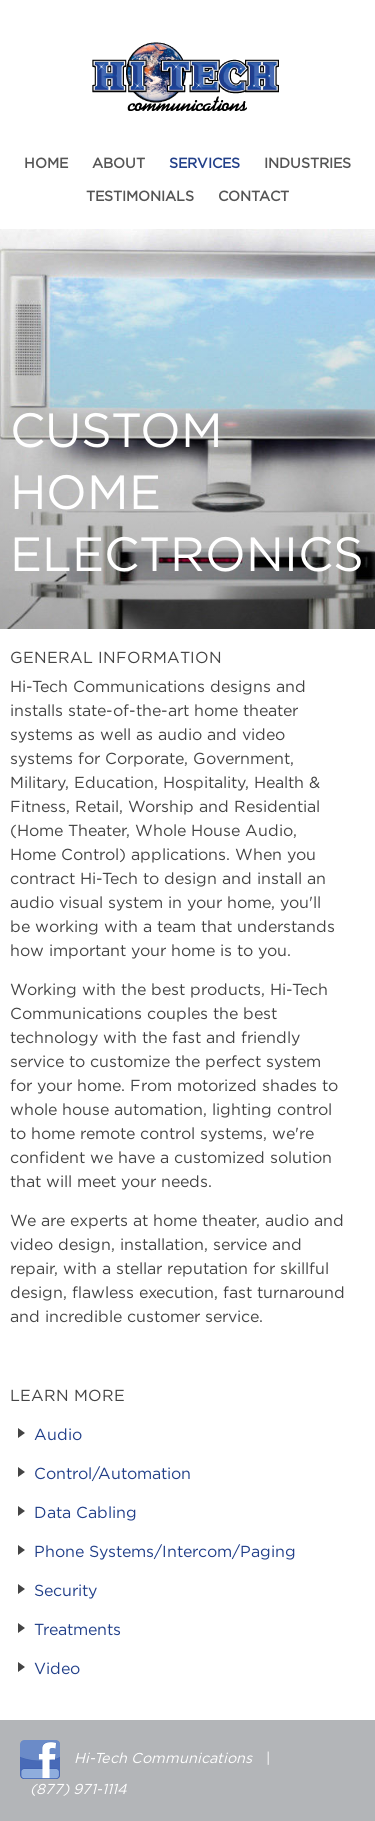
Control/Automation (112, 1474)
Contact (253, 197)
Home (46, 164)
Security (65, 1591)
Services (204, 164)
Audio (58, 1435)
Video (57, 1669)
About (118, 164)
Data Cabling (85, 1513)
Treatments (77, 1630)
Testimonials (140, 197)
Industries (307, 164)
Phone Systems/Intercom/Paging (165, 1552)
